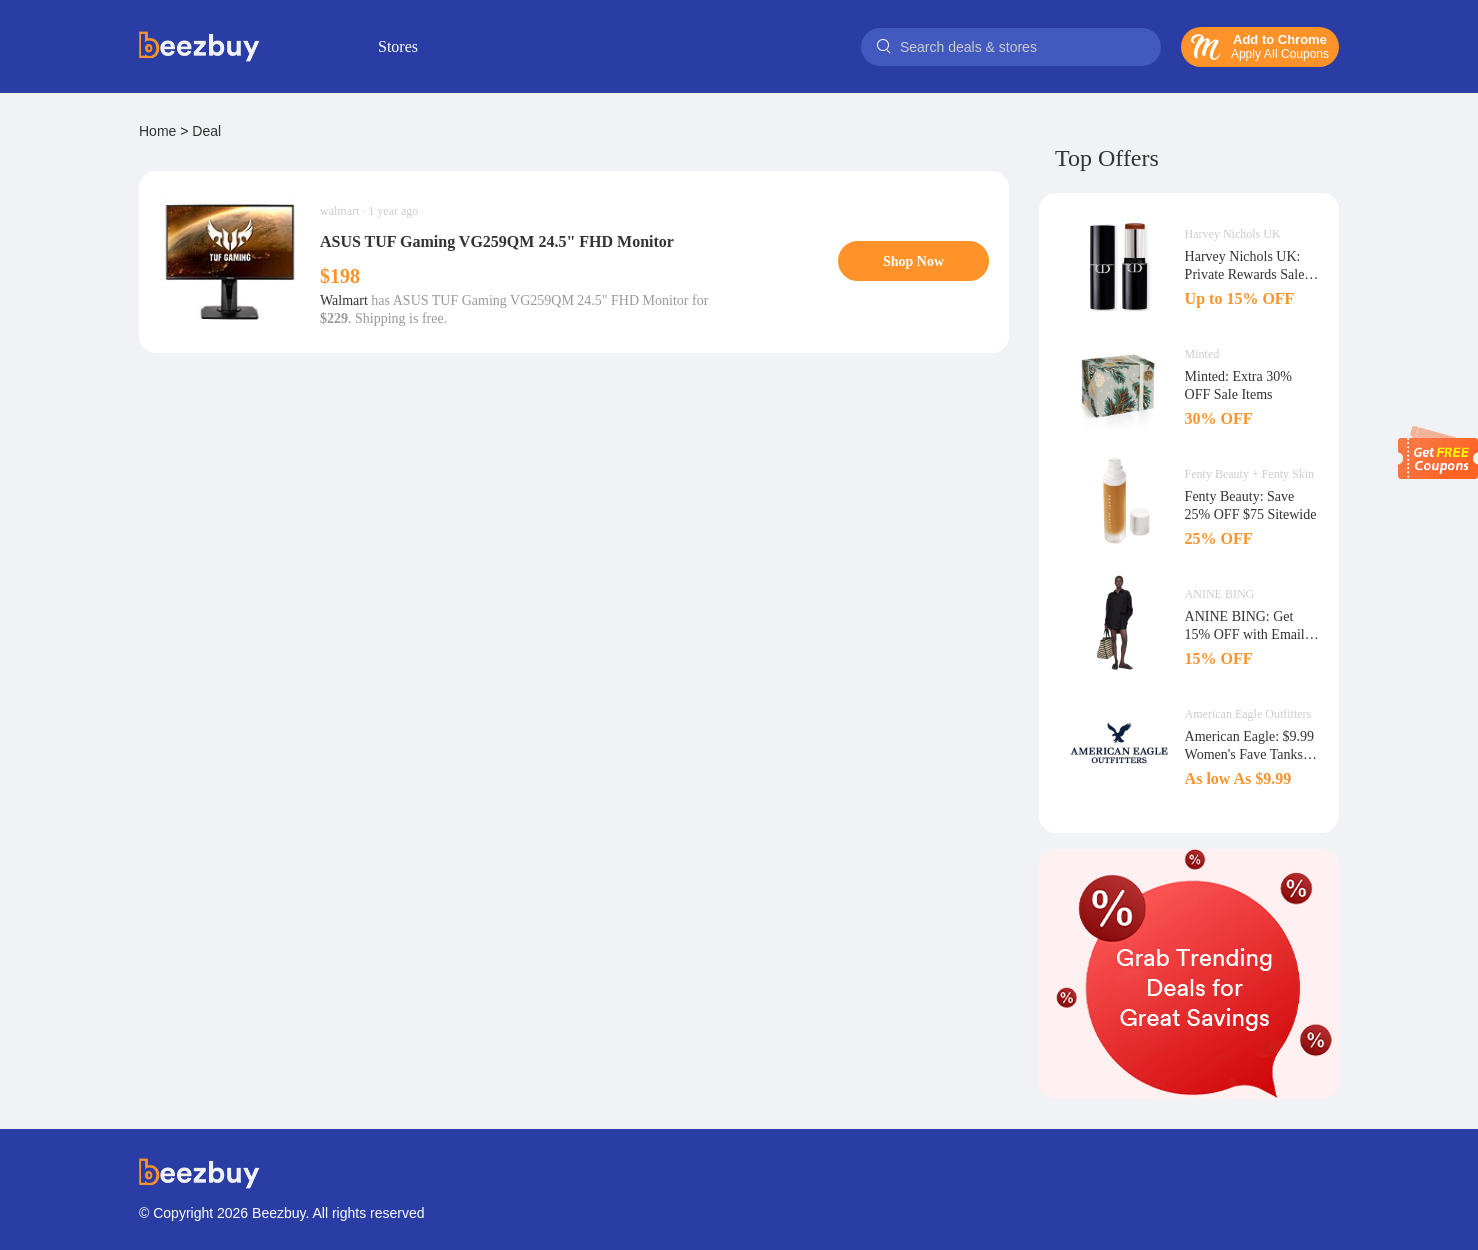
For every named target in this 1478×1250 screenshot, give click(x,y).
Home (157, 131)
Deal (206, 131)
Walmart (344, 300)
